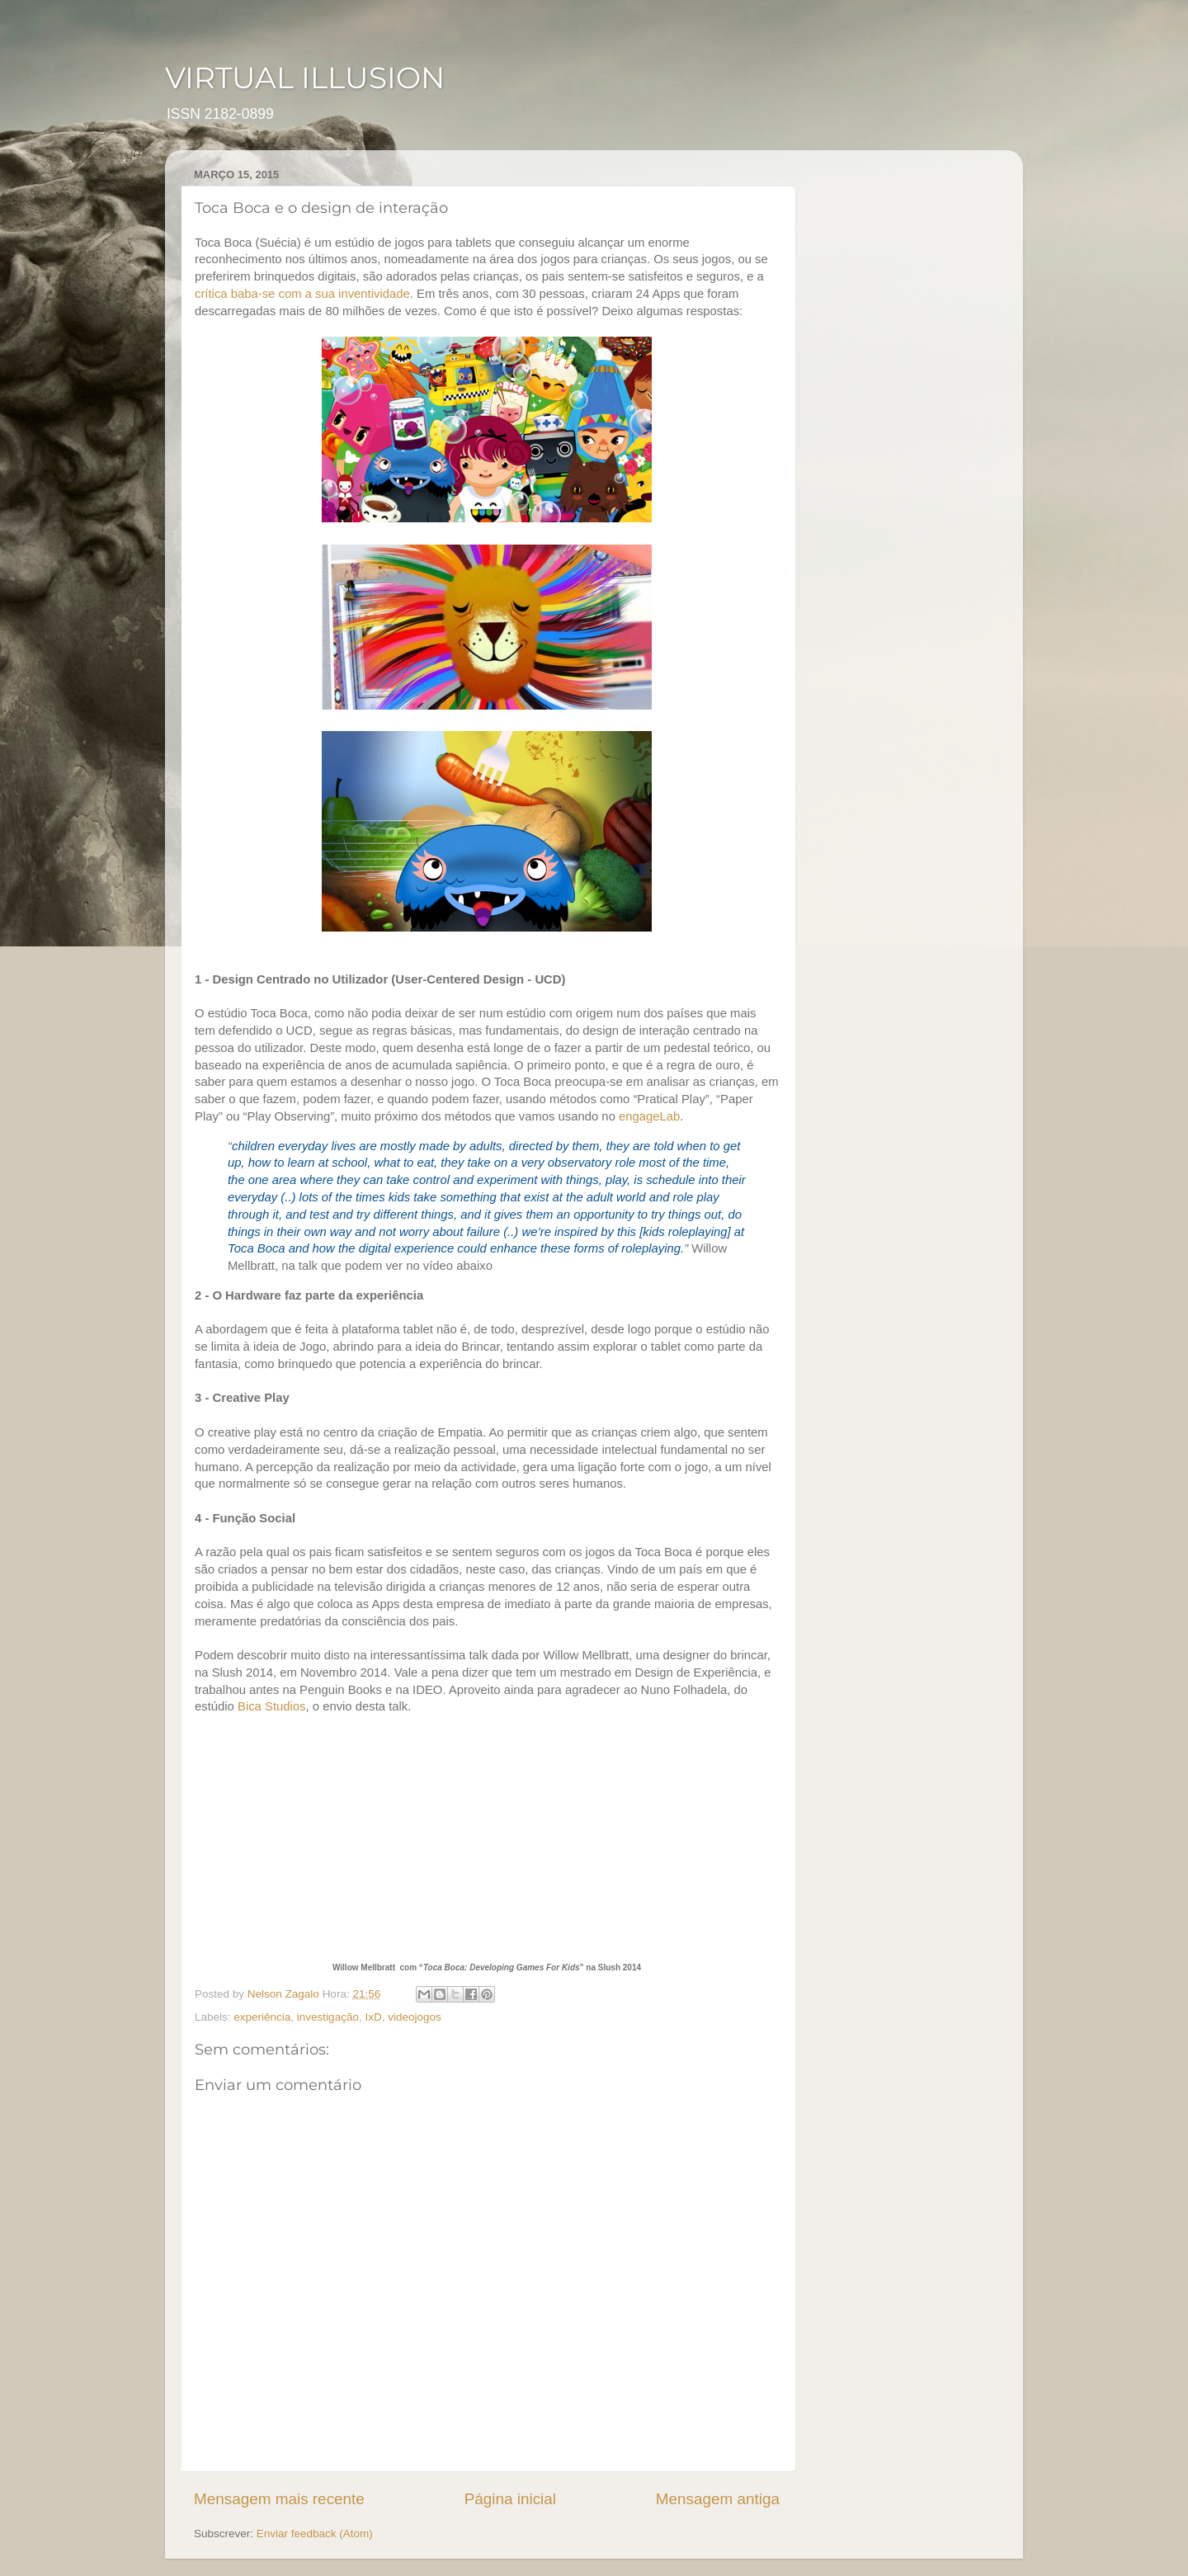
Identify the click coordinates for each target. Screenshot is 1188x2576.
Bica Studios (272, 1706)
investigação (328, 2017)
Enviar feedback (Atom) (315, 2533)
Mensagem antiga (718, 2499)
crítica (211, 293)
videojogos (414, 2017)
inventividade (374, 293)
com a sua (307, 293)
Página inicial (510, 2499)
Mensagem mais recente (279, 2499)
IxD (373, 2017)
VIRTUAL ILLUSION (305, 77)
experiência (261, 2017)
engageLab (649, 1116)
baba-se (253, 293)
